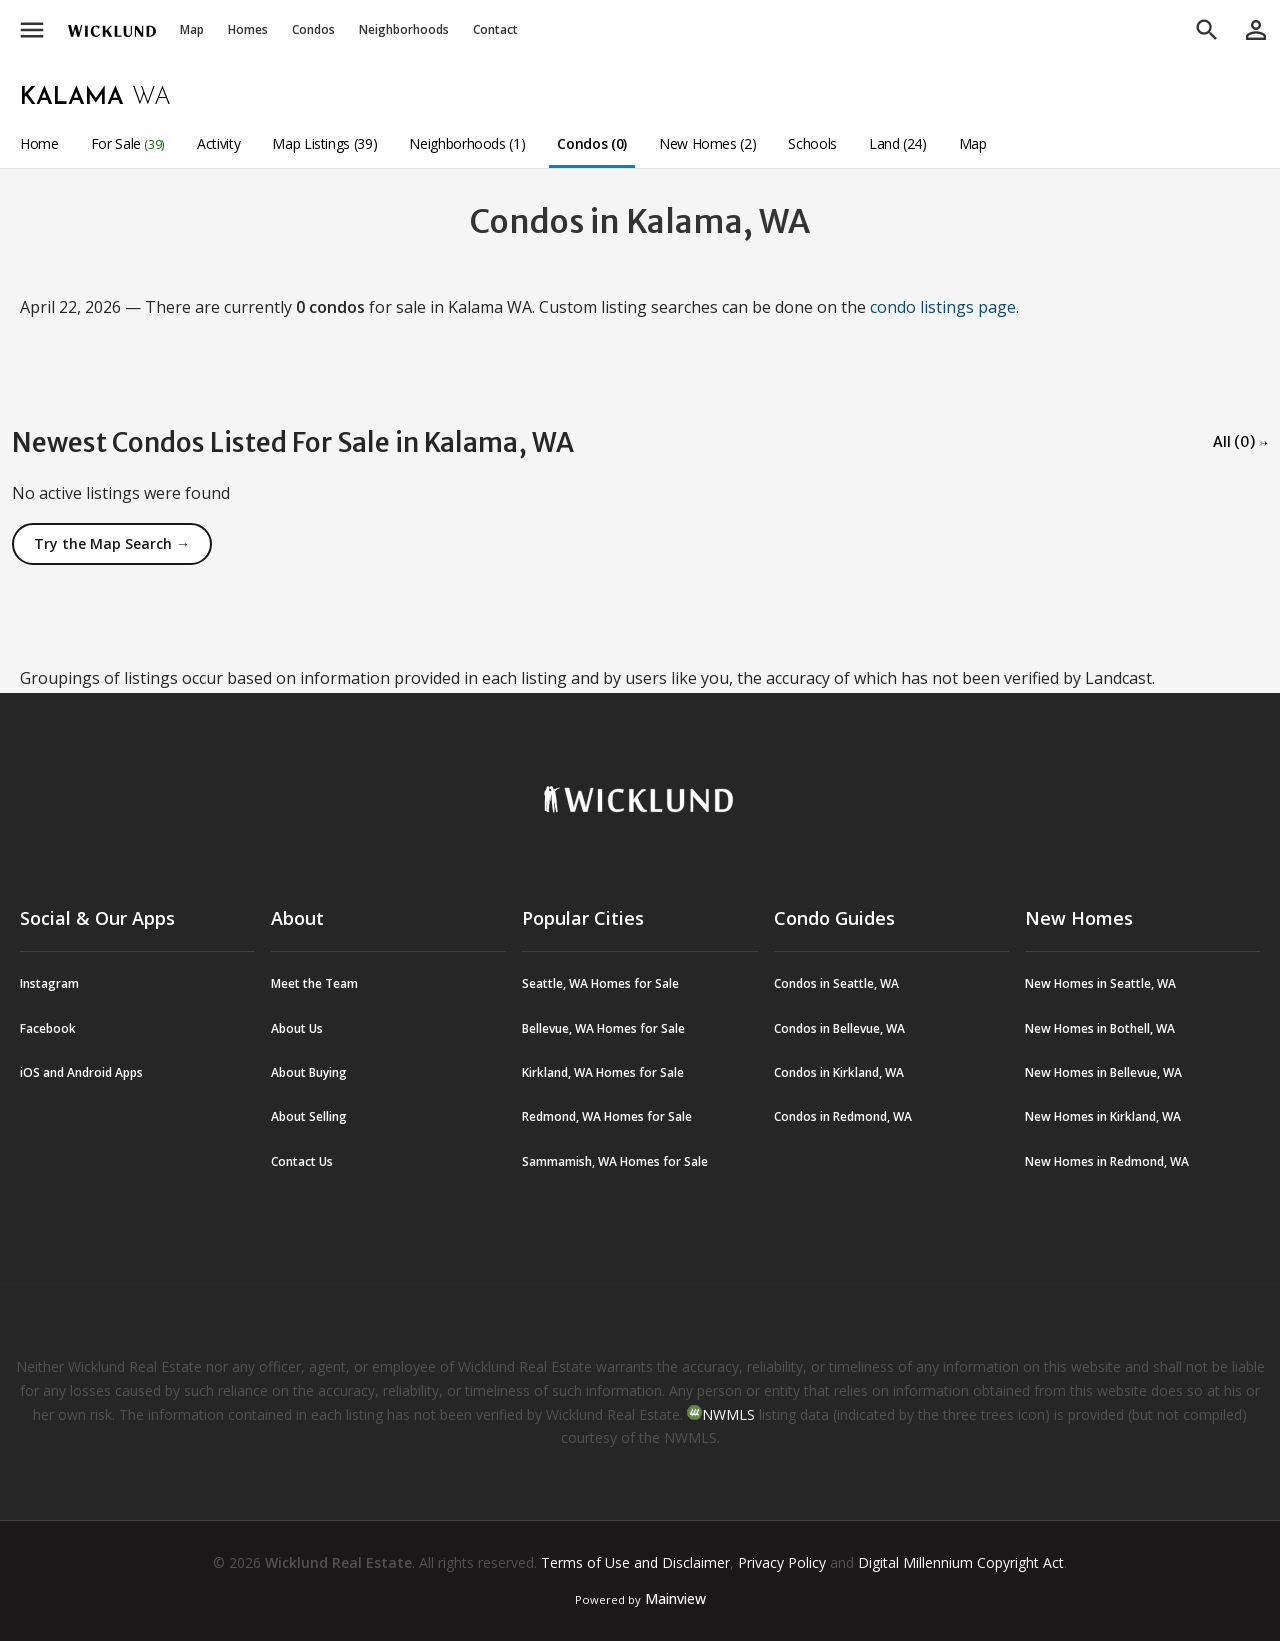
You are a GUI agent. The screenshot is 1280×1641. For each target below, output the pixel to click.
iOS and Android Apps (81, 1072)
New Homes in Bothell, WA (1100, 1028)
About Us (297, 1028)
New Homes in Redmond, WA (1107, 1161)
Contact (495, 29)
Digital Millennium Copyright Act (961, 1562)
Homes (248, 29)
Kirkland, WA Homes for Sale (603, 1072)
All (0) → (1240, 442)
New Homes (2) (707, 143)
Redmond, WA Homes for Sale (607, 1116)
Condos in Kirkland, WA (839, 1072)
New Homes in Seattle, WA (1100, 983)
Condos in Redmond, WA (843, 1116)
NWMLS (728, 1414)
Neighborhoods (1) (467, 143)
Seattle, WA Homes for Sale (600, 983)
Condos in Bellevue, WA (839, 1028)
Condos (313, 29)
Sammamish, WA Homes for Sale (615, 1161)
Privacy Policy (782, 1562)
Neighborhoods (404, 29)
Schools (812, 143)
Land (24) (898, 143)
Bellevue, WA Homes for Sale (603, 1028)
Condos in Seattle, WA (836, 983)
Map (192, 29)
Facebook (48, 1028)
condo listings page (943, 307)
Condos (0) (592, 143)
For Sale (128, 143)
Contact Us (302, 1161)
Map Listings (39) (324, 143)
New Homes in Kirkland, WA (1103, 1116)
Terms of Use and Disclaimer (635, 1562)
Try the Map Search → (112, 543)
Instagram (49, 983)
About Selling (309, 1116)
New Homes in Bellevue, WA (1103, 1072)
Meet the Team (314, 983)
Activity (218, 143)
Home (39, 143)
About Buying (309, 1072)
